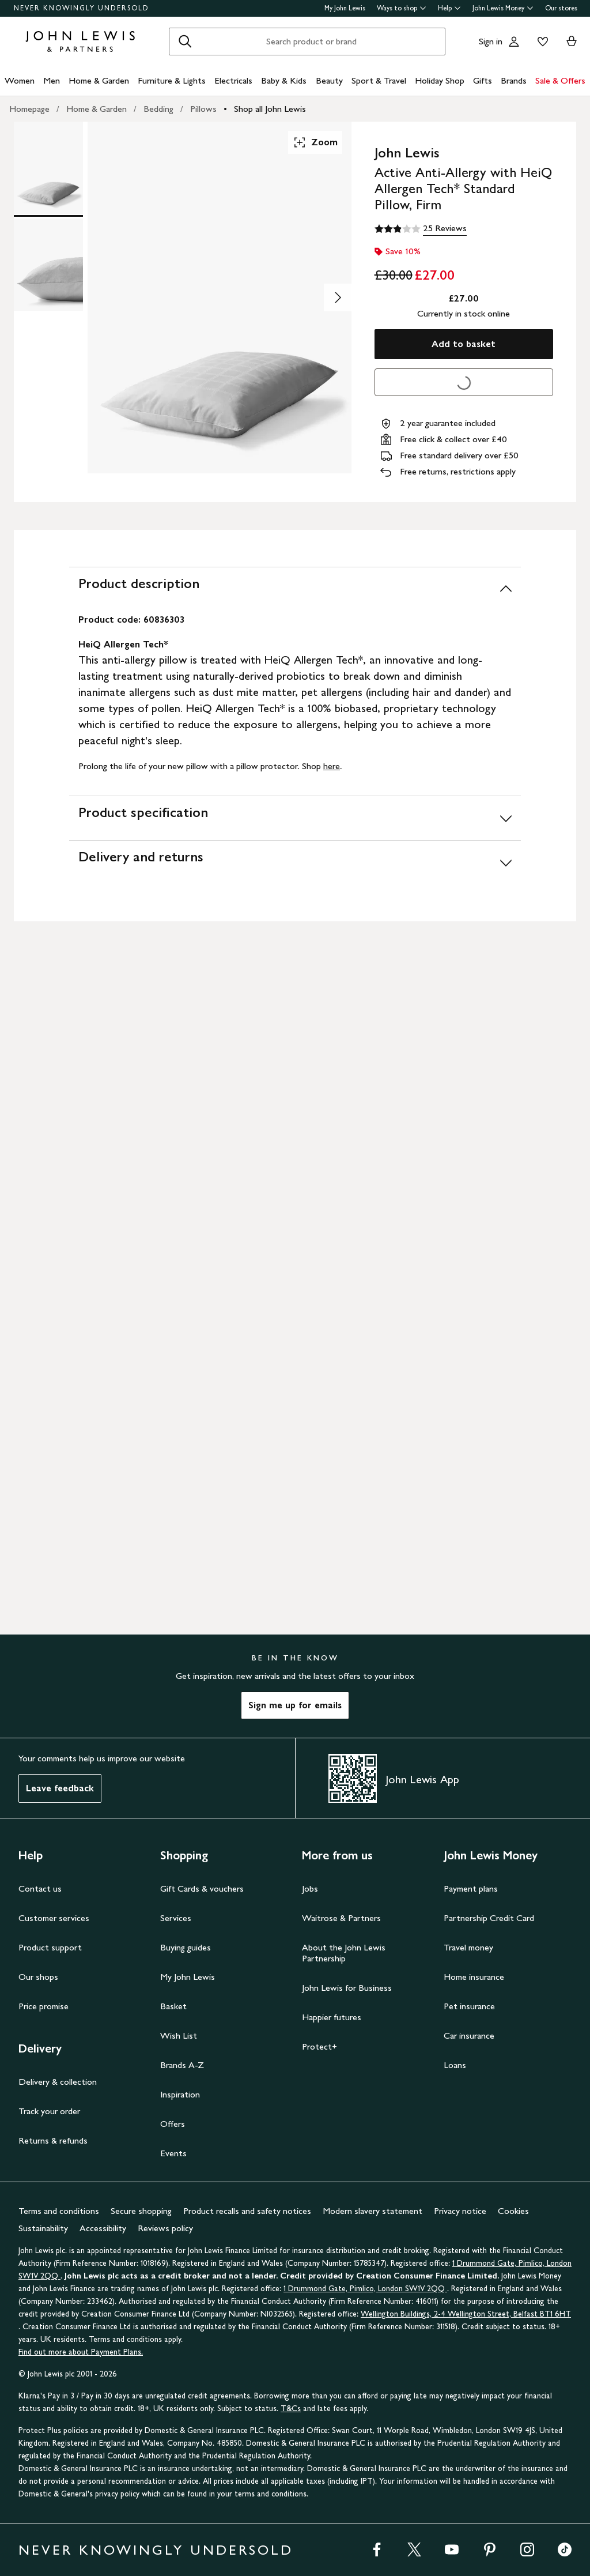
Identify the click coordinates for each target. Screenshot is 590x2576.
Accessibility (103, 2228)
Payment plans (471, 1888)
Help (449, 8)
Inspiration (180, 2094)
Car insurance (469, 2035)
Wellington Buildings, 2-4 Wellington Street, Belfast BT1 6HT (466, 2314)
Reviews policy (165, 2228)
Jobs (310, 1888)
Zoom (315, 142)
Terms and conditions (58, 2210)
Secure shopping (141, 2210)
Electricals (233, 80)
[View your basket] (571, 41)
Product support (50, 1947)
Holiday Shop (439, 80)
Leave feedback (60, 1788)
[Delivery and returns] (295, 862)
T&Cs (291, 2408)
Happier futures (331, 2017)
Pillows (203, 108)
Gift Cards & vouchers (202, 1888)
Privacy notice (460, 2210)
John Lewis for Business (347, 1987)
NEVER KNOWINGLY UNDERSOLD (81, 8)
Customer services (53, 1917)
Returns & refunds (53, 2140)
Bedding (158, 108)
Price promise (43, 2006)
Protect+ (319, 2046)
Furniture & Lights (172, 80)
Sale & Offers (560, 80)
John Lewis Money (503, 8)
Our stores (561, 8)
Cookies (513, 2210)
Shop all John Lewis (270, 108)
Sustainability (43, 2228)
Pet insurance (469, 2006)
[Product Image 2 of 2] (48, 265)
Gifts (482, 80)
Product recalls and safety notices (247, 2210)
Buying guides (185, 1947)
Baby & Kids (284, 80)
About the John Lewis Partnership (343, 1953)
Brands (514, 80)
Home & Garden (99, 80)
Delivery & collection (57, 2081)
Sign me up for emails (295, 1705)
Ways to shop (401, 8)
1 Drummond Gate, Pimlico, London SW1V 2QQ (365, 2288)
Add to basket (464, 343)
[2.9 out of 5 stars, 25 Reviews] (421, 229)
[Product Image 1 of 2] (48, 168)
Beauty (329, 80)
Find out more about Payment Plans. (80, 2352)
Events (173, 2153)
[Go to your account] (513, 41)
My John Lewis (344, 8)
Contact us (40, 1888)
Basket (173, 2006)
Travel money (468, 1947)
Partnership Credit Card (489, 1917)
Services (175, 1917)
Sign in (490, 41)
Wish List (178, 2035)
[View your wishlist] (540, 41)
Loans (455, 2064)
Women (20, 80)
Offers (172, 2123)
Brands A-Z (182, 2064)
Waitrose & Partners (341, 1917)
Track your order (49, 2111)
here (331, 765)
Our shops (38, 1976)
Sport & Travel (378, 80)
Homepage (29, 108)
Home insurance (474, 1976)
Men (51, 80)
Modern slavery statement (372, 2210)
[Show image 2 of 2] (337, 297)
